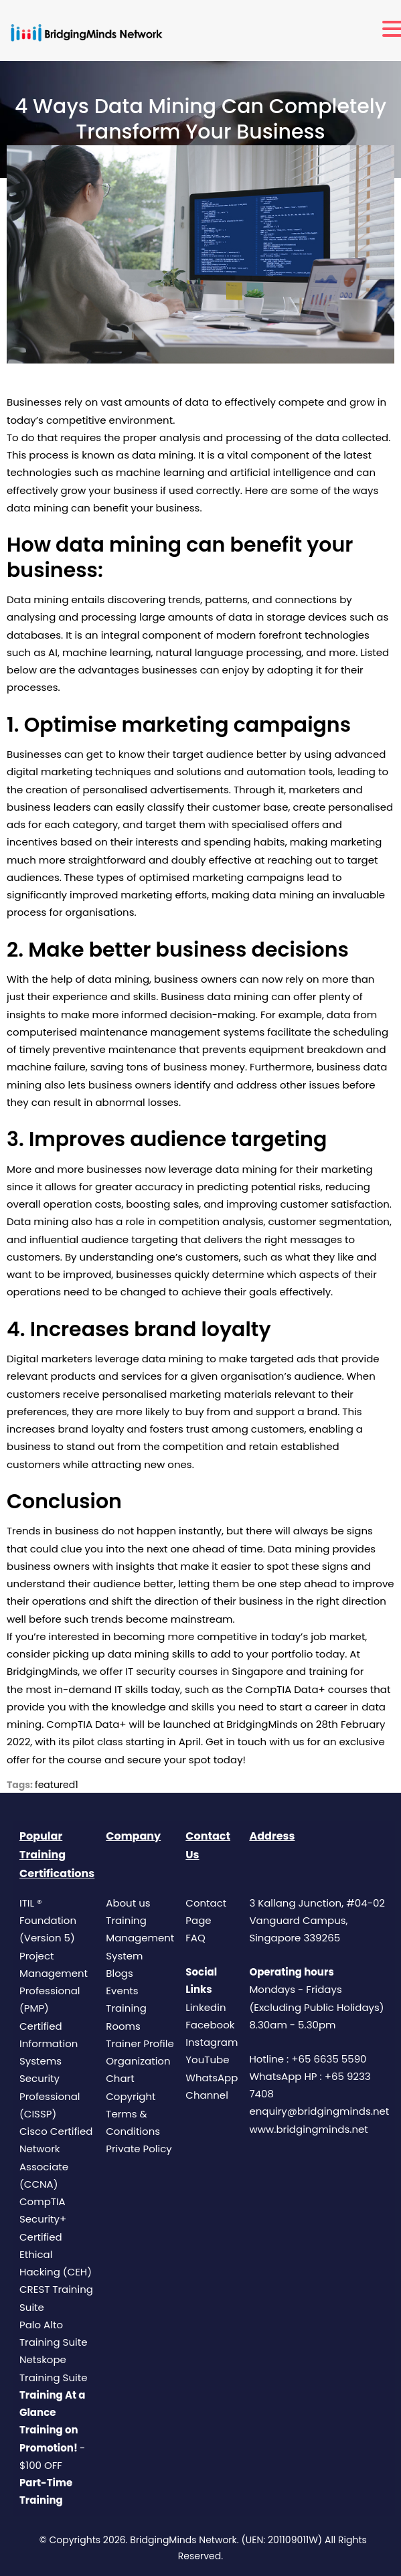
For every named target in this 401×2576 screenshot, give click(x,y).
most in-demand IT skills (86, 1689)
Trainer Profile (140, 2043)
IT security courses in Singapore (204, 1671)
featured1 (56, 1784)
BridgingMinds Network (183, 2540)
